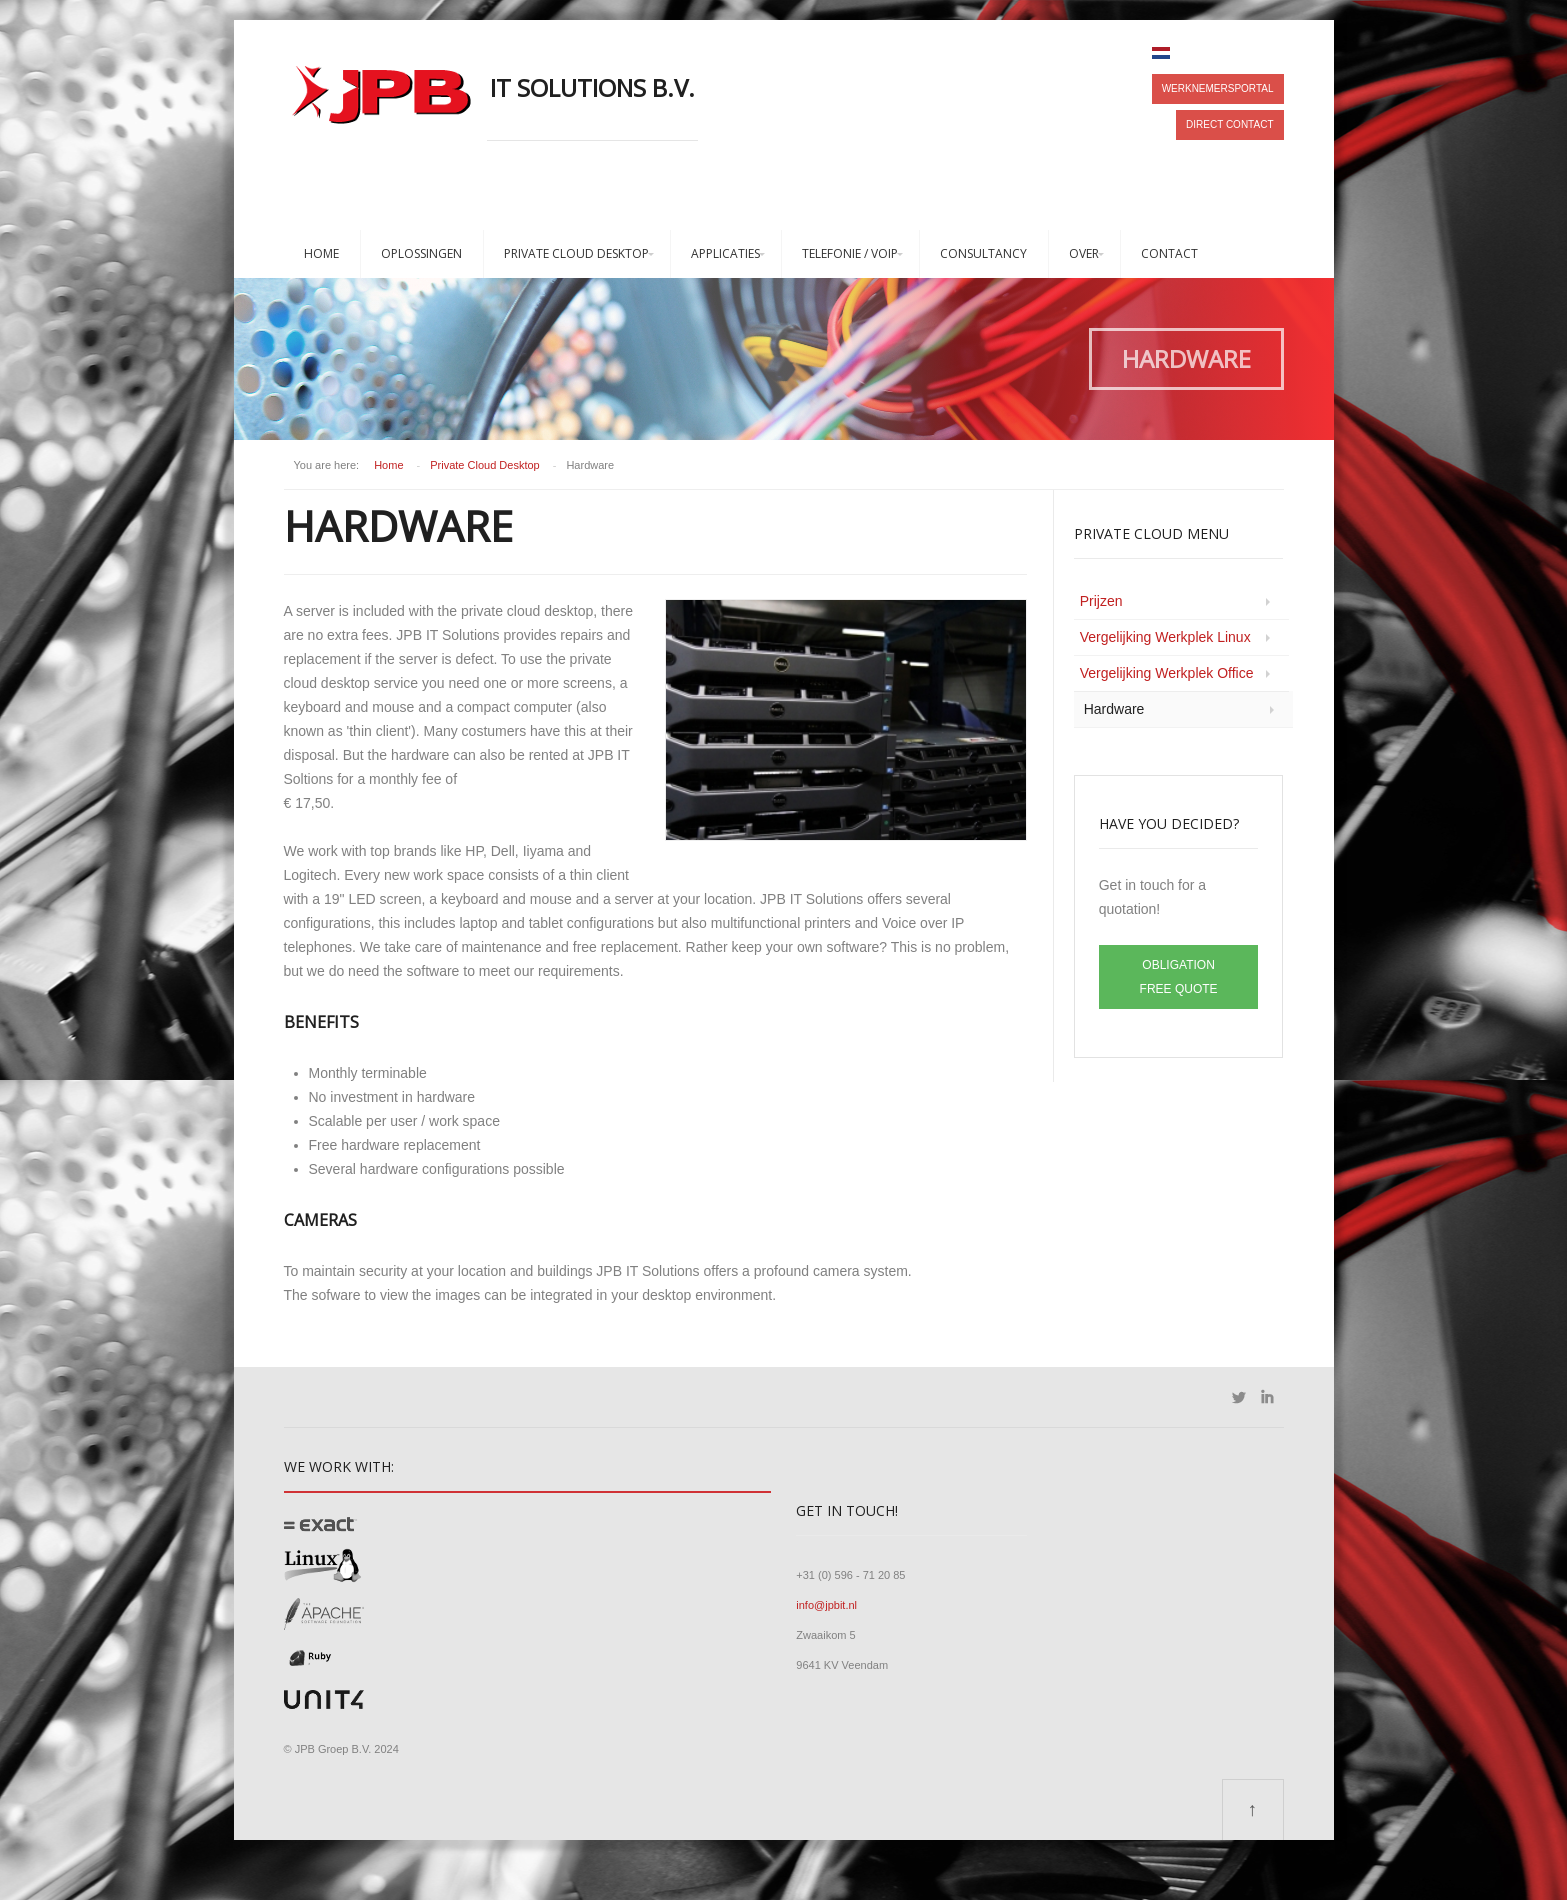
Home (321, 253)
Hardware (1114, 709)
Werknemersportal (1218, 88)
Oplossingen (421, 253)
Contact (1169, 253)
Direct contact (1229, 124)
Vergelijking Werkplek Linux (1165, 637)
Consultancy (983, 253)
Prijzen (1101, 601)
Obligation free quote (1179, 977)
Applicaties (725, 253)
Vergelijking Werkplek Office (1167, 673)
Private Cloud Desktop (576, 253)
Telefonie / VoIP (850, 253)
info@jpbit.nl (826, 1605)
